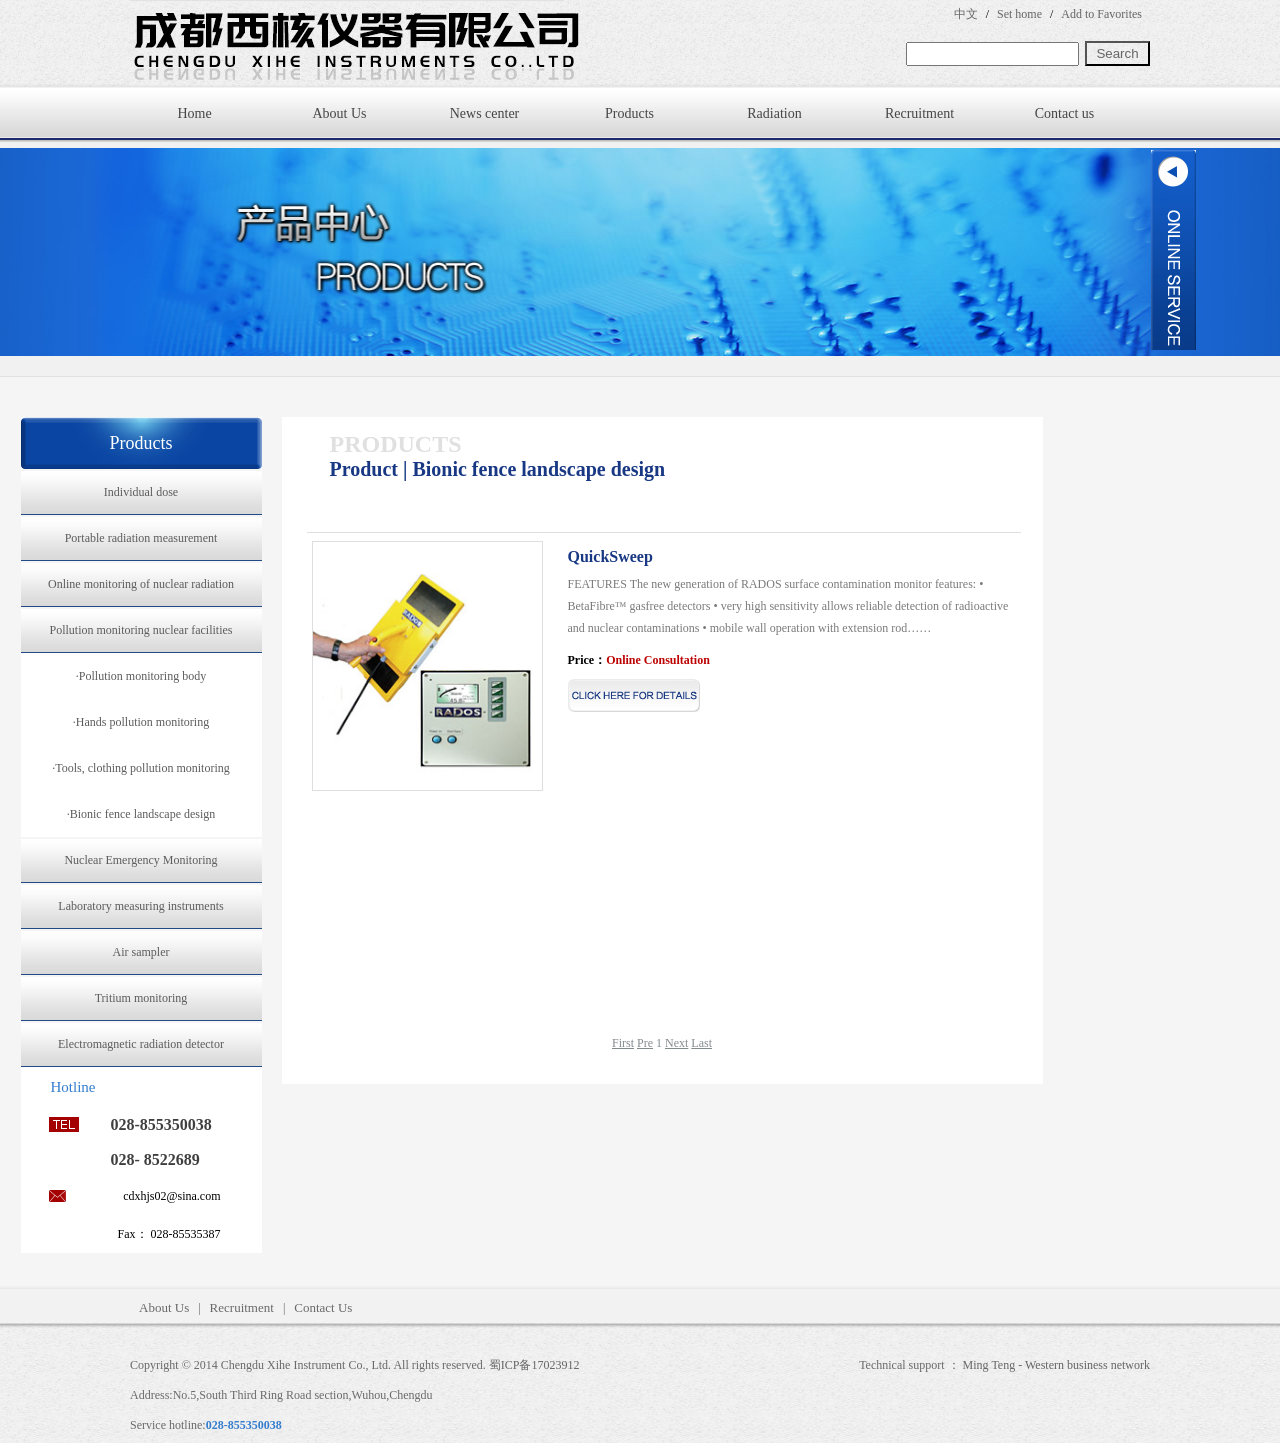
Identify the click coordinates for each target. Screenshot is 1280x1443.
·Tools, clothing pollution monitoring (141, 768)
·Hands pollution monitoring (141, 722)
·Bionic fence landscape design (141, 814)
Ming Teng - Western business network (1056, 1365)
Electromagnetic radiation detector (141, 1044)
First (623, 1043)
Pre (645, 1043)
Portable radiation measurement (141, 538)
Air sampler (141, 952)
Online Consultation (658, 660)
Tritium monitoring (141, 998)
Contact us (1065, 113)
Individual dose (141, 492)
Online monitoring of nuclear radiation (141, 584)
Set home (1019, 14)
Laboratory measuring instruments (140, 906)
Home (194, 113)
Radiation (774, 113)
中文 (966, 14)
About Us (339, 113)
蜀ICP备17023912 (534, 1365)
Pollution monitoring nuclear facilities (141, 630)
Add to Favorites (1101, 14)
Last (701, 1043)
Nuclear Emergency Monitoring (140, 860)
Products (629, 113)
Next (676, 1043)
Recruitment (919, 113)
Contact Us (323, 1307)
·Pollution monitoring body (141, 676)
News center (485, 113)
